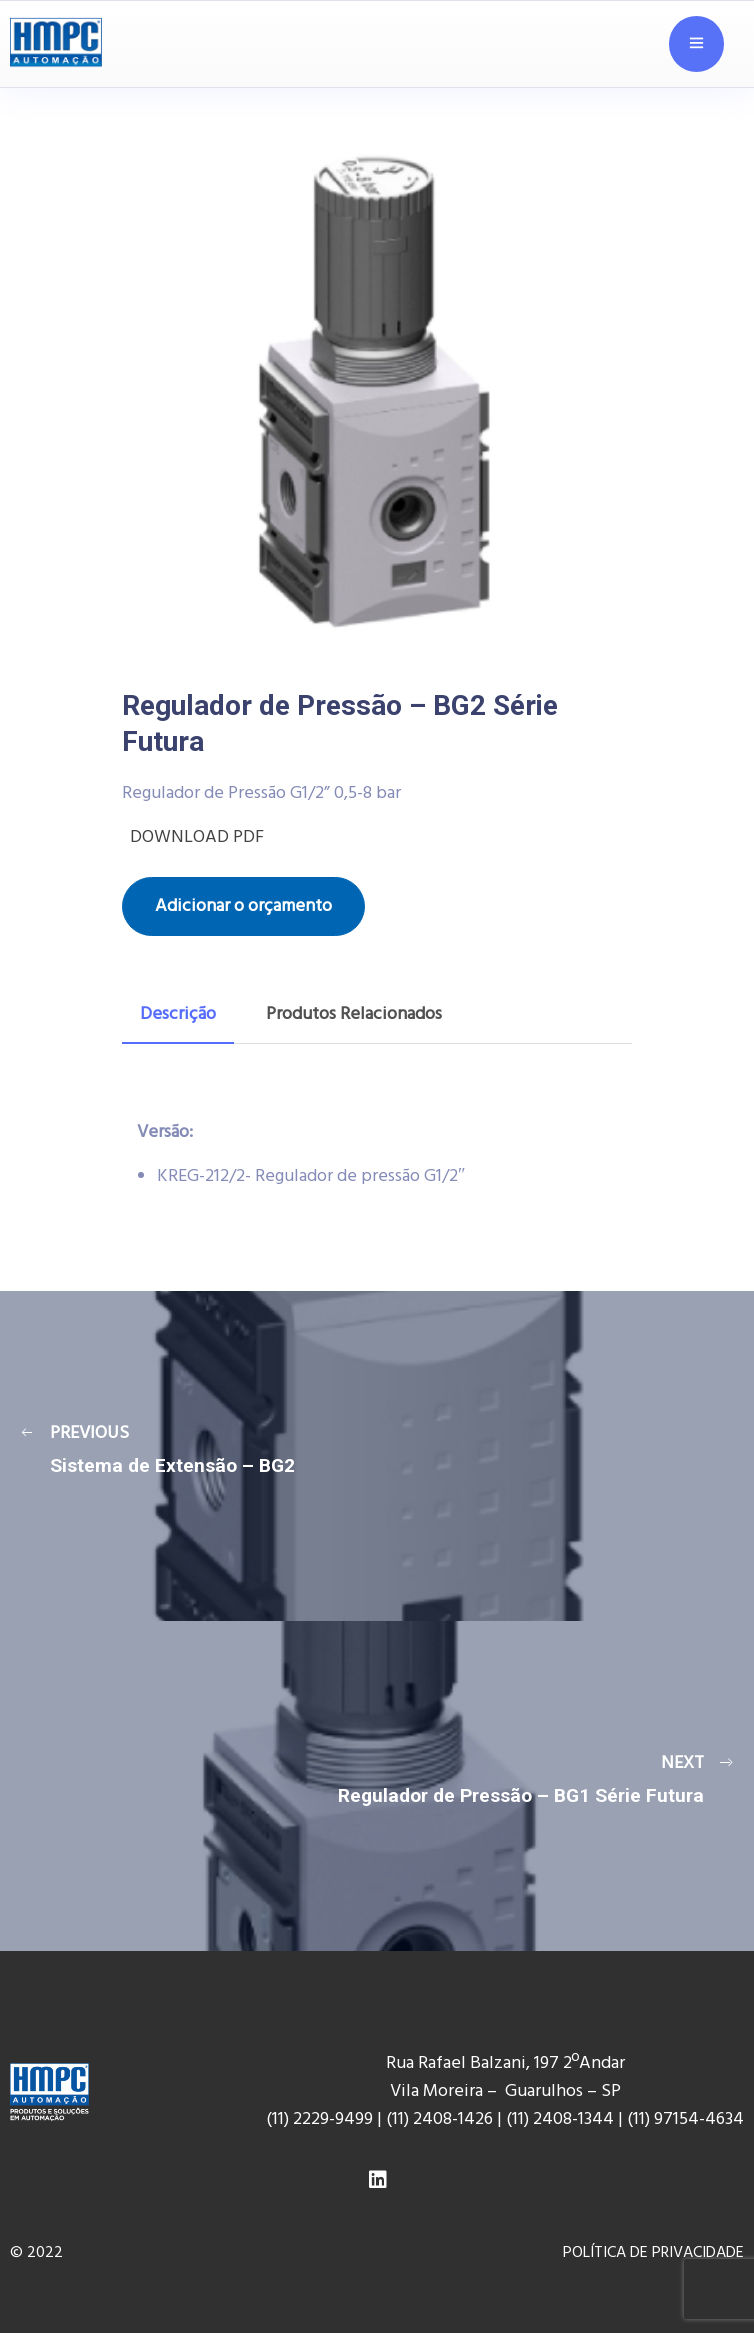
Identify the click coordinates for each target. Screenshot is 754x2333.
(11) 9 (645, 2119)
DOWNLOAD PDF (193, 837)
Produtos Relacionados (354, 1014)
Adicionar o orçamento (243, 906)
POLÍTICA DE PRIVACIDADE (653, 2253)
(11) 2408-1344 (562, 2119)
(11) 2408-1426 (439, 2119)
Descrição (178, 1014)
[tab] (178, 1015)
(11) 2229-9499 (319, 2119)
